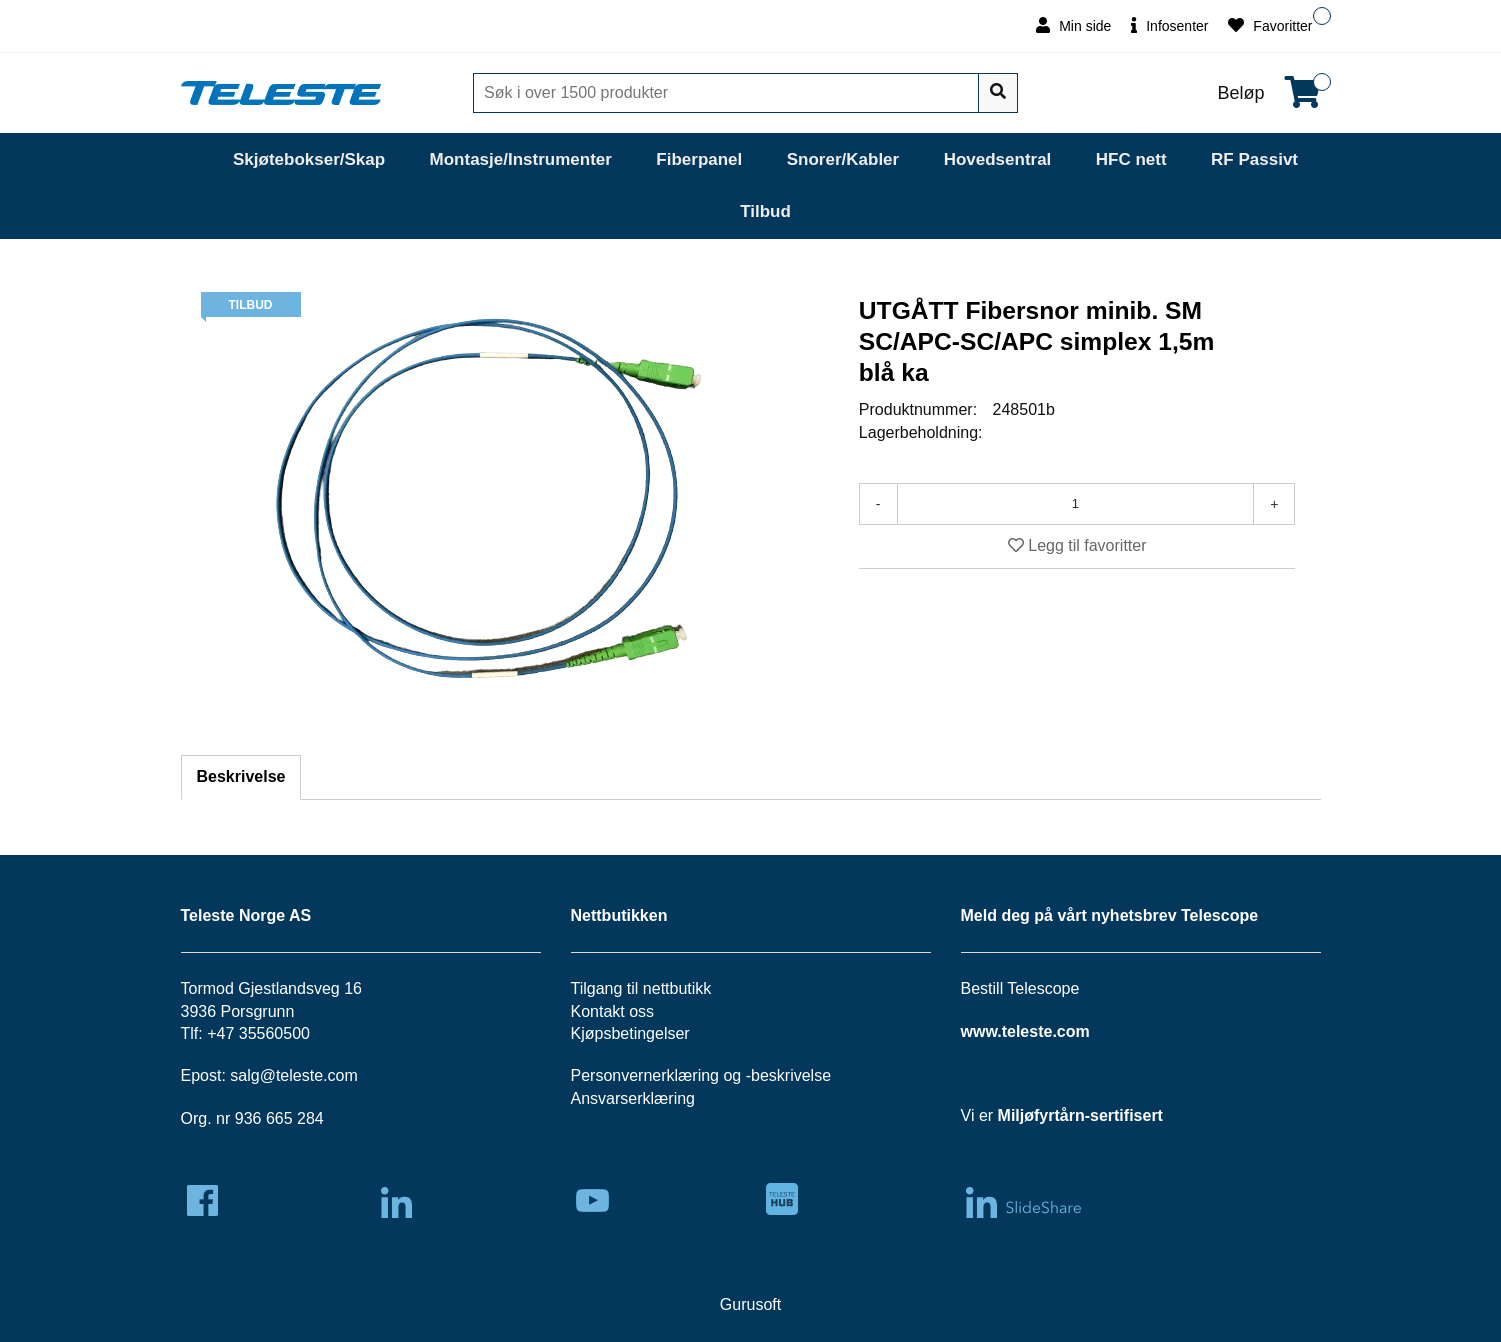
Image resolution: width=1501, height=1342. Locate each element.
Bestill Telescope (1020, 988)
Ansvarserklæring (633, 1098)
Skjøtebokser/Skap (309, 159)
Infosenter (1169, 25)
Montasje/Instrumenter (521, 159)
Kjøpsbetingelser (630, 1033)
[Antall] (1076, 504)
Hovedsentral (998, 159)
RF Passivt (1254, 159)
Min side (1073, 25)
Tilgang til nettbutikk (641, 988)
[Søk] (728, 93)
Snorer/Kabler (843, 159)
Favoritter (1270, 25)
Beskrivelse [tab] (241, 776)
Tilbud (765, 211)
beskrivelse (791, 1075)
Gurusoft (750, 1304)
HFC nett (1131, 159)
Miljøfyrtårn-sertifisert (1080, 1115)
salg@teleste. (278, 1075)
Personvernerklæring (645, 1075)
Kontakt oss (613, 1011)
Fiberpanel (699, 159)
